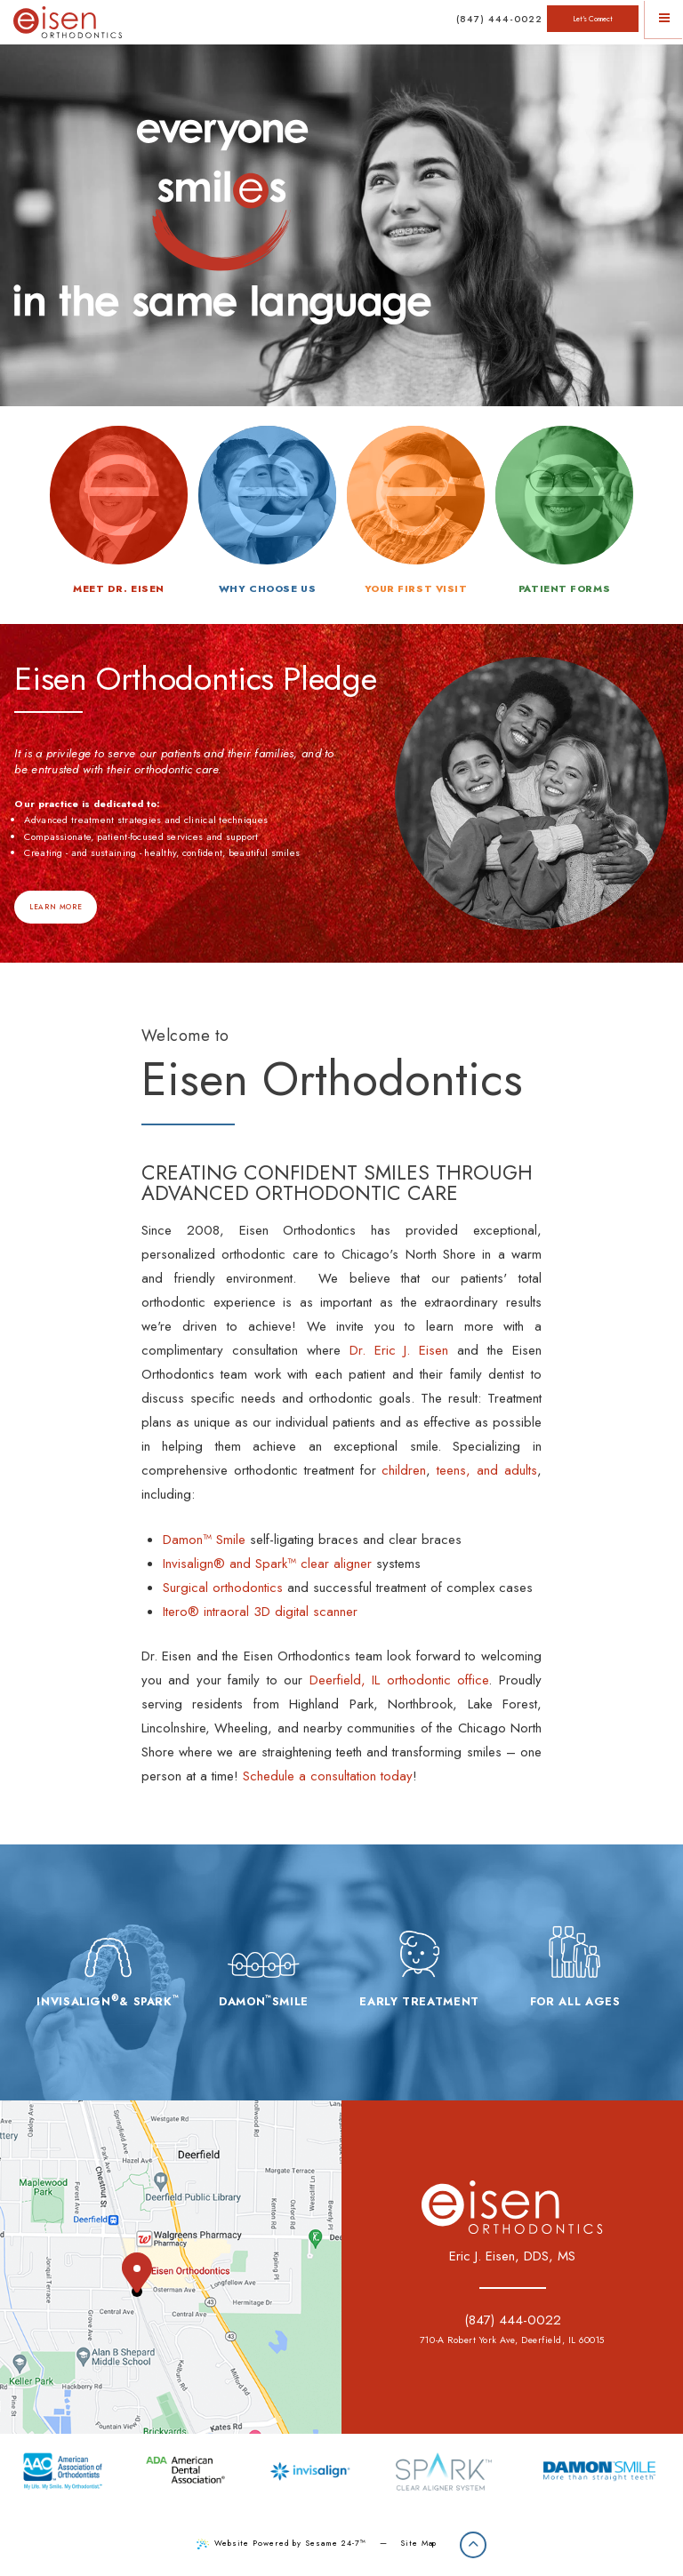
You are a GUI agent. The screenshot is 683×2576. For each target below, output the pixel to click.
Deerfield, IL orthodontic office (399, 1680)
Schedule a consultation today (328, 1776)
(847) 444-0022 (499, 19)
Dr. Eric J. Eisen (399, 1350)
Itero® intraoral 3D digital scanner (260, 1611)
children (404, 1470)
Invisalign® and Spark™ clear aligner (267, 1563)
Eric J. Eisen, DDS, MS (512, 2256)
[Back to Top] (473, 2545)
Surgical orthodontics (223, 1587)
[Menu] (664, 19)
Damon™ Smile (204, 1539)
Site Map (418, 2542)
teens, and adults (487, 1470)
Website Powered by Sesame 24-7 (281, 2543)
